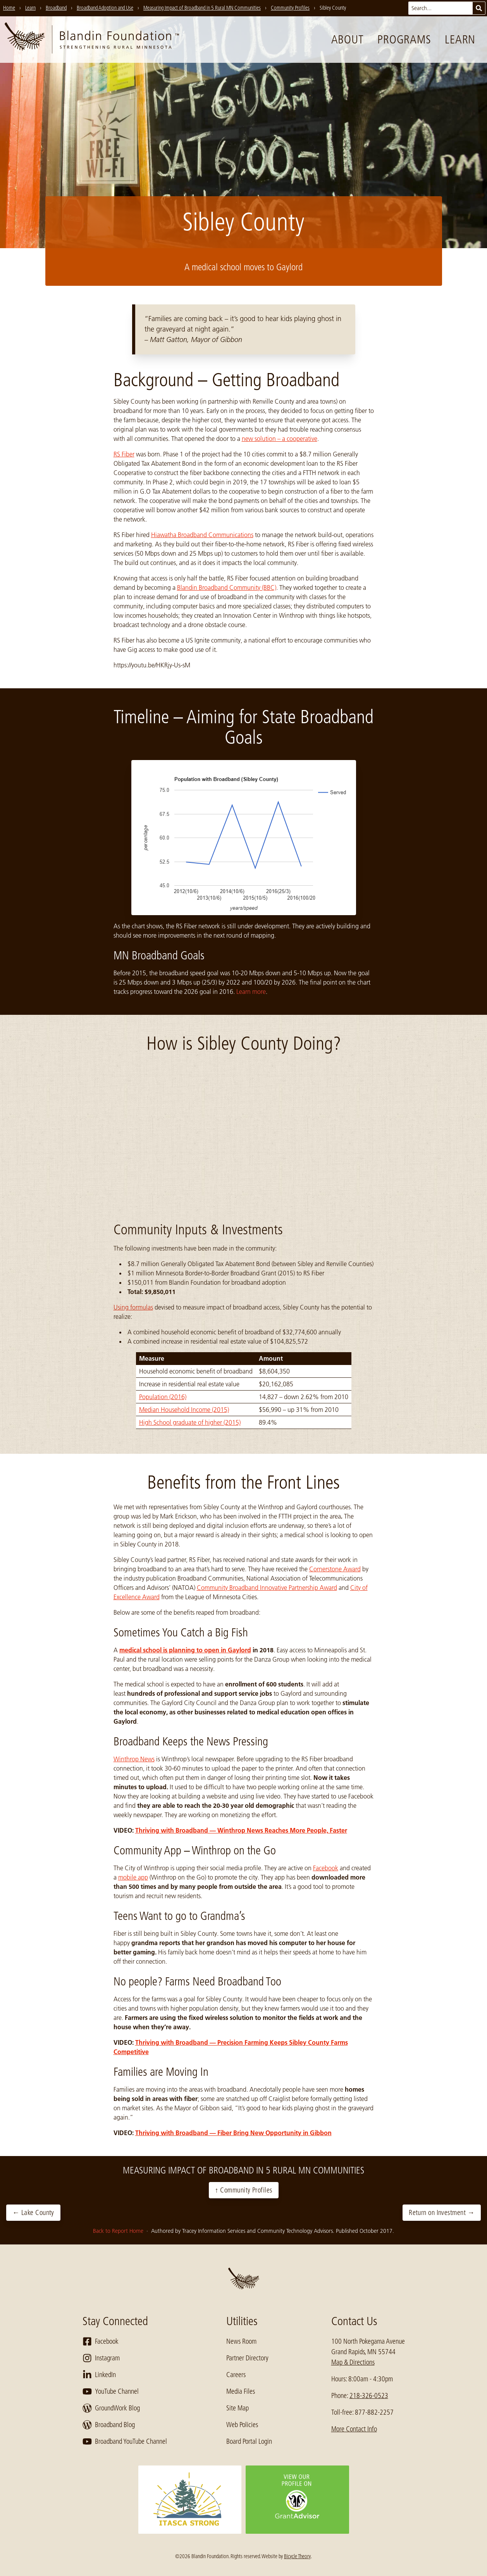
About (347, 40)
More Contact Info (354, 2429)
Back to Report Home (119, 2230)
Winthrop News (134, 1759)
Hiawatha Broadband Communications (202, 535)
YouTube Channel (111, 2391)
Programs (404, 40)
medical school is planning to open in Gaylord (185, 1650)
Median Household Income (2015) (184, 1409)
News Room (241, 2341)
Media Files (240, 2391)
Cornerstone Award (335, 1569)
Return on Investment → (442, 2212)
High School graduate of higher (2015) (190, 1422)
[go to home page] (92, 39)
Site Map (237, 2408)
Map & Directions (353, 2362)
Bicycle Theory (297, 2556)
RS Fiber (124, 454)
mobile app (133, 1877)
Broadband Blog (109, 2424)
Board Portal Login (249, 2441)
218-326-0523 (368, 2395)
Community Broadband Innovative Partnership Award (267, 1587)
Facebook (325, 1868)
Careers (236, 2374)
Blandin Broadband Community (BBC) (226, 587)
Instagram (101, 2358)
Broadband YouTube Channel (125, 2441)
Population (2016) (162, 1397)
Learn (460, 40)
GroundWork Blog (111, 2408)
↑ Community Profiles (243, 2190)
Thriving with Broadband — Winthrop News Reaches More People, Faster (241, 1830)
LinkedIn (99, 2374)
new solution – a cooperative (279, 438)
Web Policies (242, 2425)
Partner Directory (247, 2358)
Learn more (251, 991)
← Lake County (33, 2212)
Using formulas (133, 1307)
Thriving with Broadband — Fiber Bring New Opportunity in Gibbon (233, 2133)
